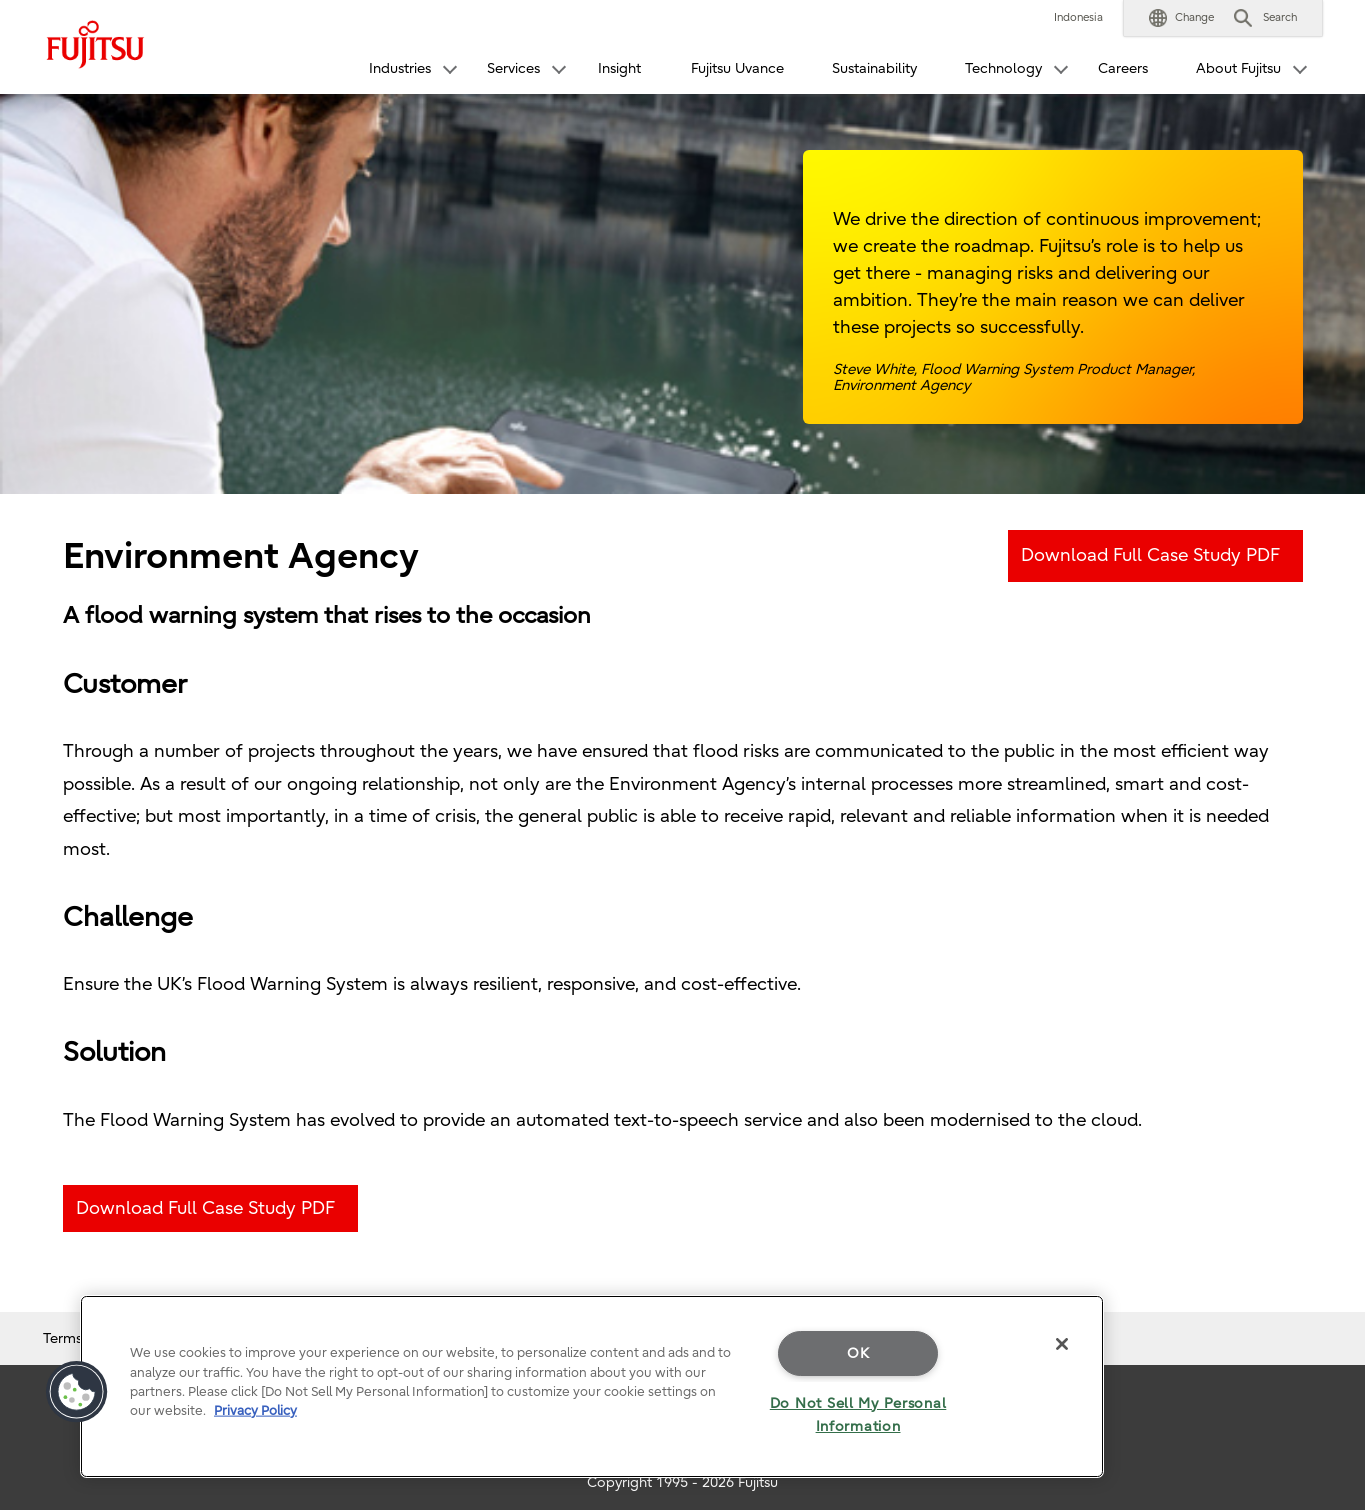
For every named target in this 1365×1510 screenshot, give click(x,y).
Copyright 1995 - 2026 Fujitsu (682, 1482)
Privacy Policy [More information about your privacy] (255, 1410)
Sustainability (874, 68)
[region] (592, 1386)
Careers (1123, 68)
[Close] (1062, 1344)
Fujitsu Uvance (737, 68)
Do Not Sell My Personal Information (858, 1415)
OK (858, 1353)
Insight (619, 68)
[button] (1181, 18)
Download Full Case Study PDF (1150, 555)
